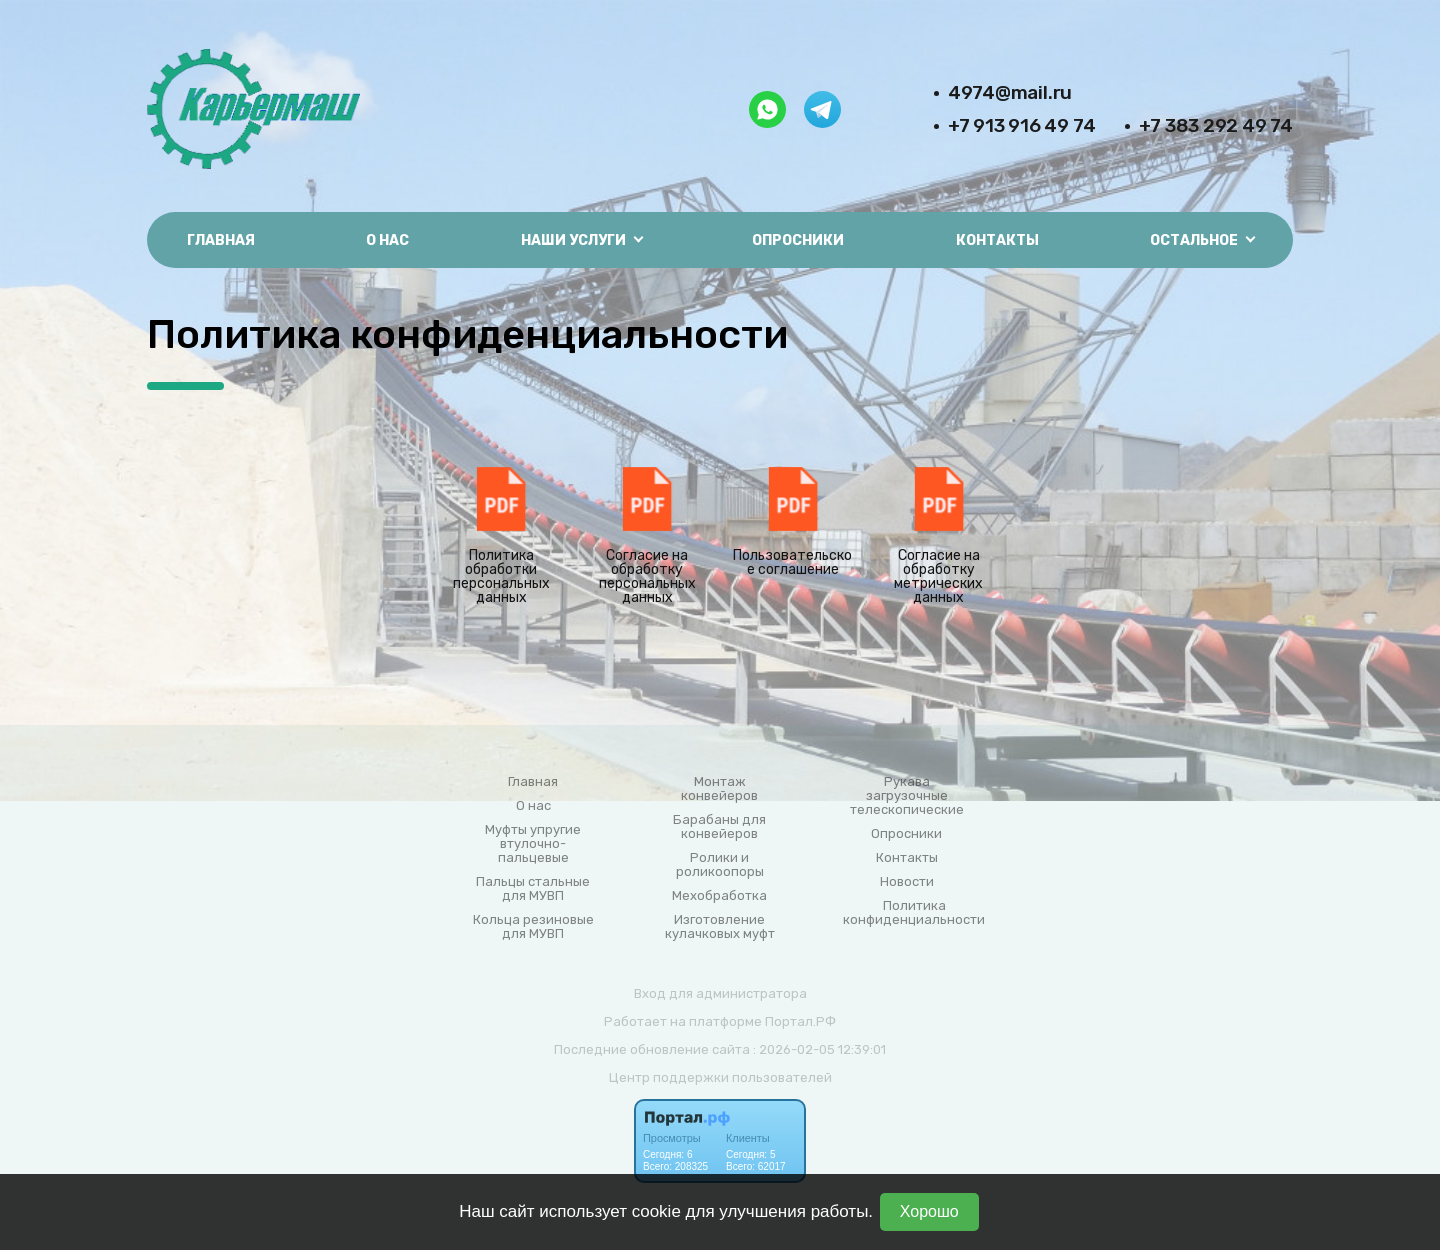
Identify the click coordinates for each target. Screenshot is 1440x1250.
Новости (907, 882)
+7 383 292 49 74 (1216, 125)
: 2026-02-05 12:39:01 (819, 1049)
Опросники (798, 240)
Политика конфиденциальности (914, 913)
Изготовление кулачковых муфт (720, 927)
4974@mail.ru (1010, 92)
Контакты (997, 240)
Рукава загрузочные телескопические (907, 796)
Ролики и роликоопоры (720, 865)
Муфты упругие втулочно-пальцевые (533, 844)
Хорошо (929, 1211)
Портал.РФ (800, 1021)
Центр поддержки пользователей (720, 1077)
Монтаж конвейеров (719, 789)
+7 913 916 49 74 (1022, 125)
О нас (387, 240)
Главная (221, 240)
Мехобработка (719, 896)
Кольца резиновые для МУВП (533, 927)
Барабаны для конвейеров (719, 827)
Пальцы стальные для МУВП (533, 889)
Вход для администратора (720, 993)
